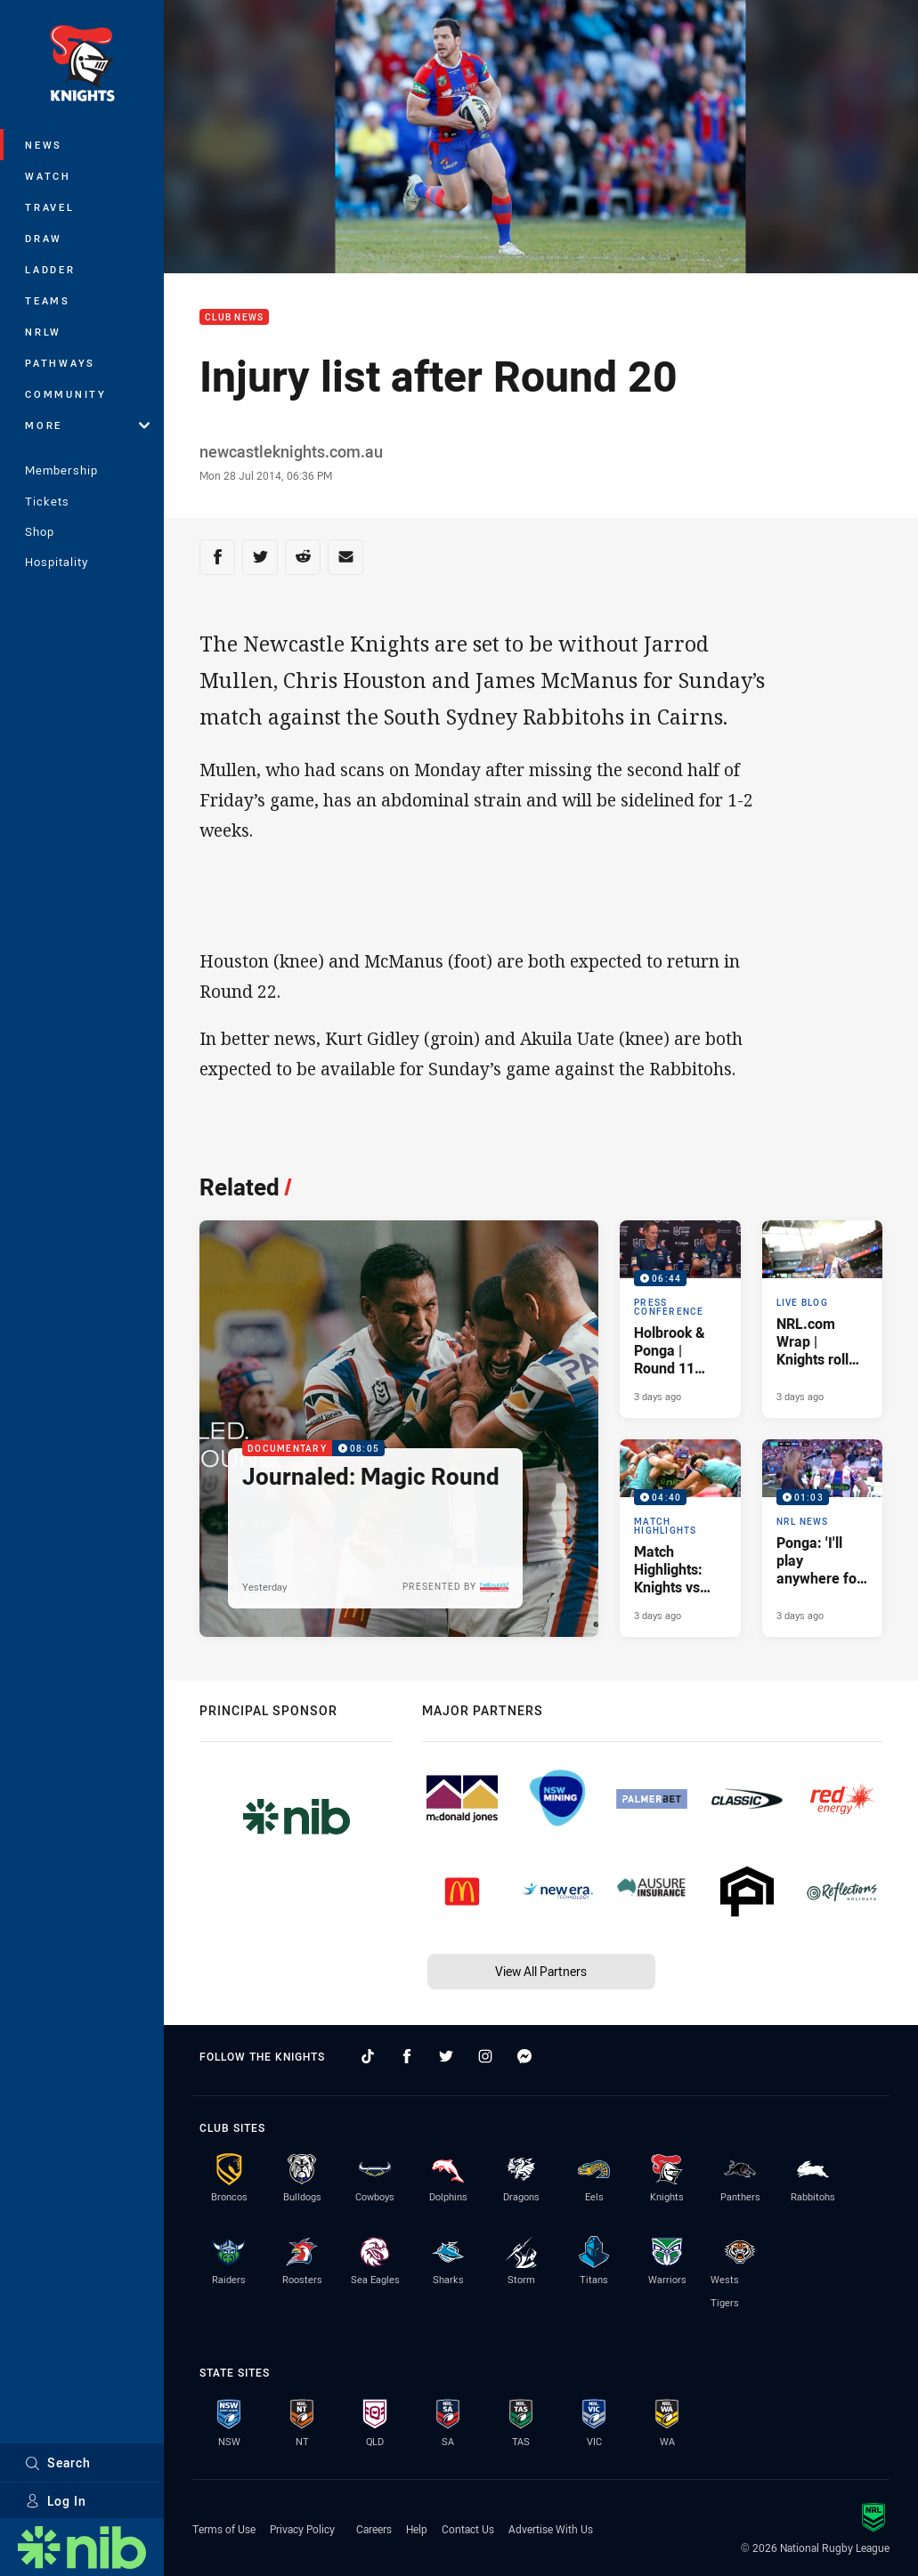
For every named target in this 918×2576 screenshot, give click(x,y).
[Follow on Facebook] (407, 2056)
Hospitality (56, 562)
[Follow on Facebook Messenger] (524, 2056)
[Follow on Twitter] (446, 2056)
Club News (234, 317)
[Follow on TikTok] (368, 2056)
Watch (48, 175)
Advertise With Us (550, 2529)
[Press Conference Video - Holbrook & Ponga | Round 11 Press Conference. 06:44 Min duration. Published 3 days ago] (680, 1319)
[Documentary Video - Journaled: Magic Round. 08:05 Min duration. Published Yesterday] (398, 1428)
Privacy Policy (302, 2529)
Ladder (50, 269)
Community (66, 394)
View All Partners (541, 1971)
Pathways (60, 362)
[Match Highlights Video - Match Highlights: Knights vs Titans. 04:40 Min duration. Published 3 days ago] (680, 1538)
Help (416, 2529)
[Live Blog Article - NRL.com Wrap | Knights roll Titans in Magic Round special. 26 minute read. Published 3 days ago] (822, 1319)
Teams (47, 300)
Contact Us (468, 2529)
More (87, 425)
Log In (55, 2500)
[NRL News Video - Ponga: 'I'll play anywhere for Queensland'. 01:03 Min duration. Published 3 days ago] (822, 1538)
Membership (61, 470)
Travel (50, 207)
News (43, 144)
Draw (43, 238)
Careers (374, 2529)
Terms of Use (224, 2529)
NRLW (43, 331)
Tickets (47, 501)
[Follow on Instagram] (485, 2056)
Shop (39, 531)
